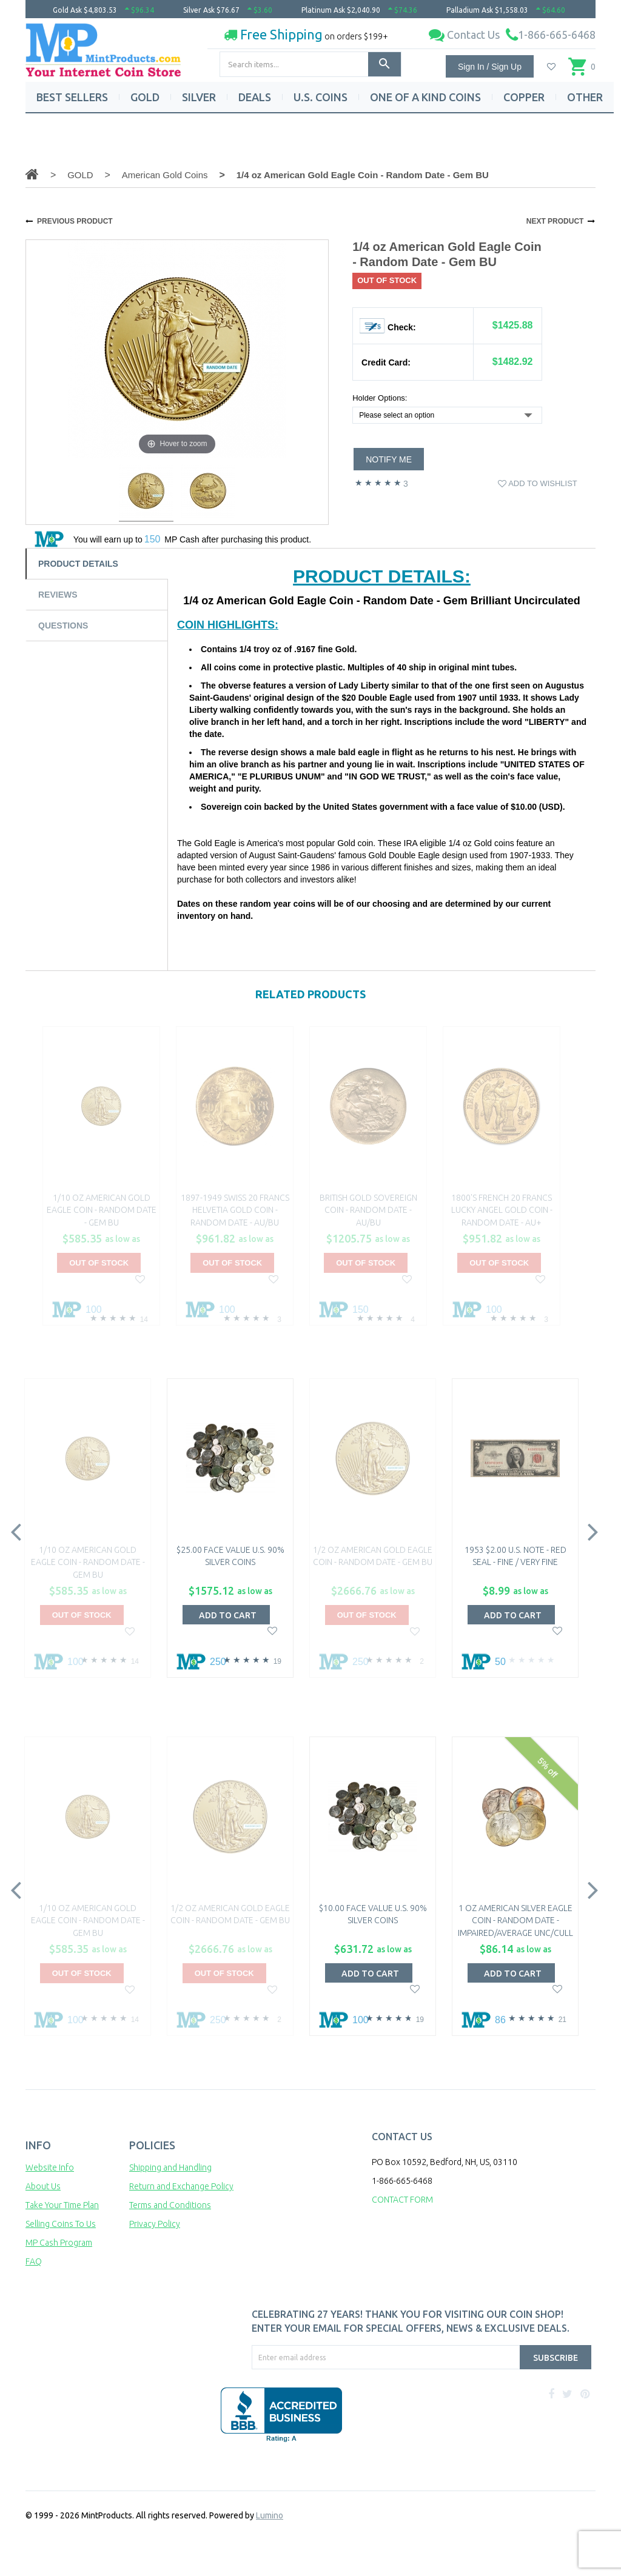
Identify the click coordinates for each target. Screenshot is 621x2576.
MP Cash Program (58, 2242)
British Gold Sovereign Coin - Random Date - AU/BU (368, 1210)
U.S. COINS (320, 97)
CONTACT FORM (402, 2199)
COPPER (524, 97)
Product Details (78, 564)
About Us (43, 2186)
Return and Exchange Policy (181, 2186)
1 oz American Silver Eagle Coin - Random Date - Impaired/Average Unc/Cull (515, 1920)
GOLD (144, 97)
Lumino (269, 2515)
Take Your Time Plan (62, 2205)
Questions (63, 625)
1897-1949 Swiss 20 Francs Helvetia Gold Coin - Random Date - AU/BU (235, 1210)
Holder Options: (379, 397)
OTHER (585, 97)
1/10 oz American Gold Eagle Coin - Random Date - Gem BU (101, 1210)
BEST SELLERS (72, 97)
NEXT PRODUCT (555, 221)
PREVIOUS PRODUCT (75, 221)
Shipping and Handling (170, 2167)
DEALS (254, 97)
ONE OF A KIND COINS (425, 97)
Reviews (58, 594)
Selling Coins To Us (60, 2224)
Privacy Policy (154, 2224)
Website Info (49, 2167)
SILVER (199, 97)
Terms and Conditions (170, 2205)
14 (144, 1319)
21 (562, 2019)
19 (277, 1661)
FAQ (33, 2261)
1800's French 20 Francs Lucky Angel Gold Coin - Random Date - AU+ (501, 1210)
